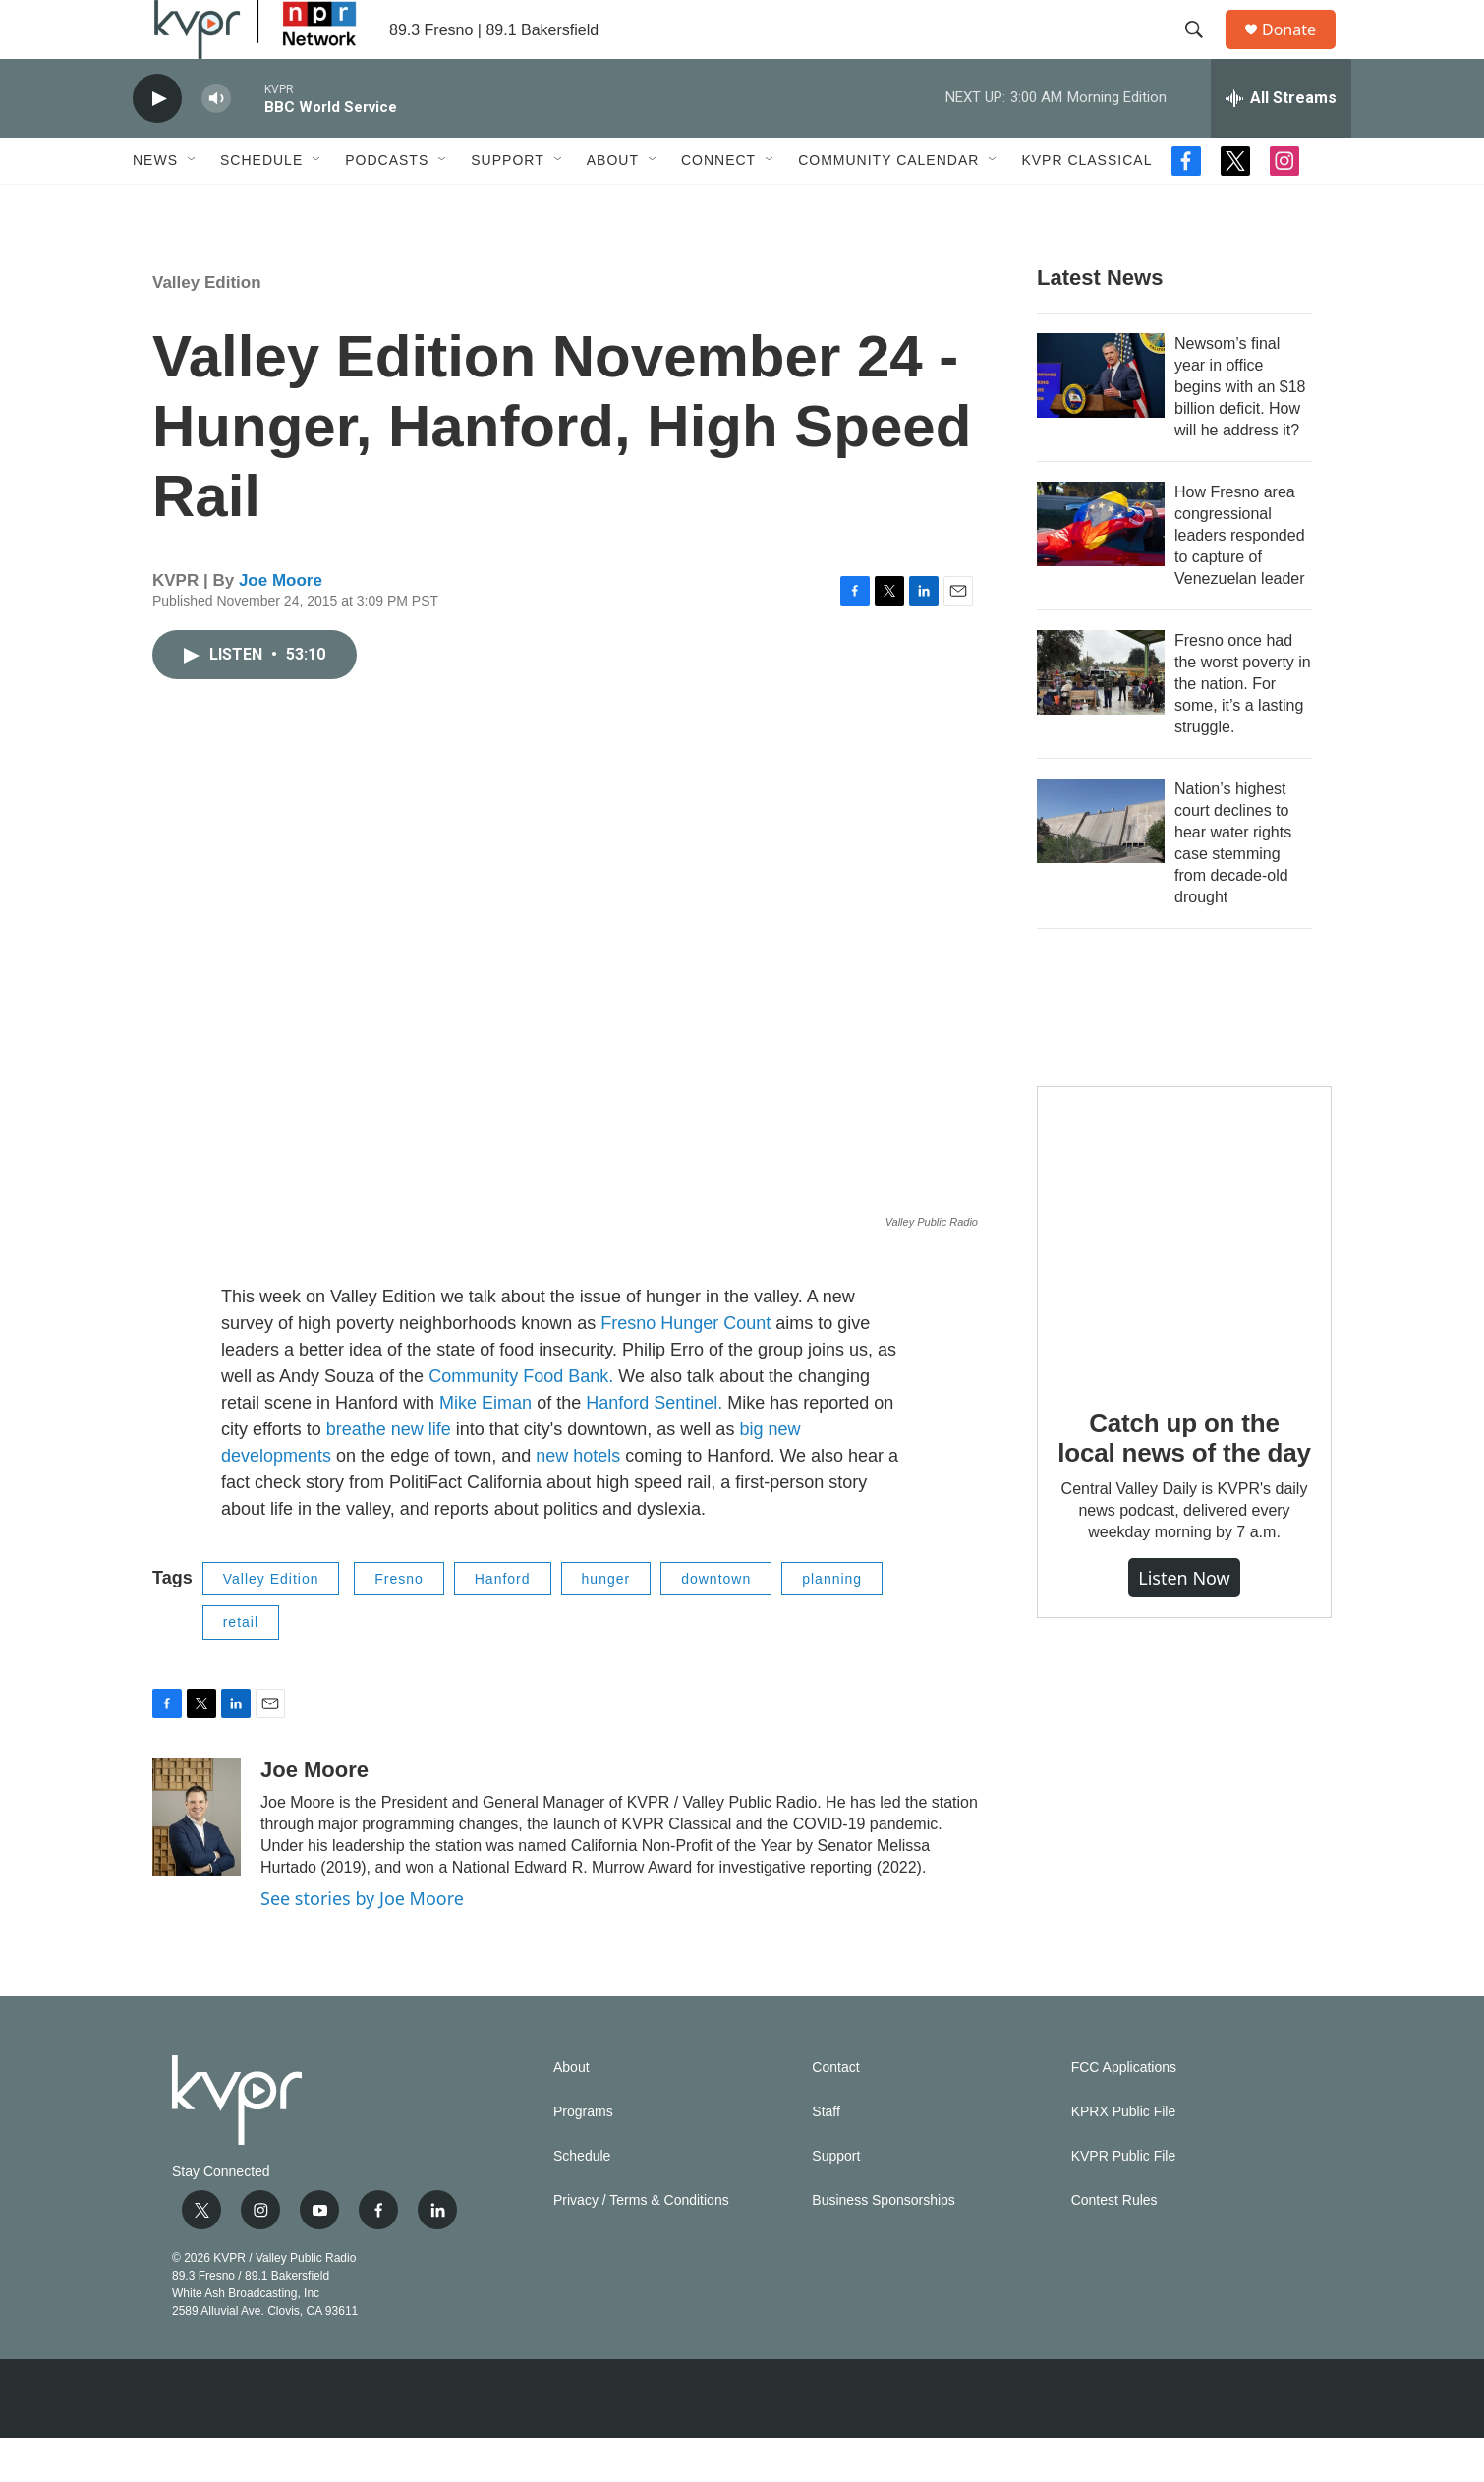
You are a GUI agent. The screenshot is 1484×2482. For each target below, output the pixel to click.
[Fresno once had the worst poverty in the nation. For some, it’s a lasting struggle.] (1101, 716)
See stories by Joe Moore (362, 1942)
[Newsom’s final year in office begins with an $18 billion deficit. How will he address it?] (1101, 419)
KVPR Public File (1123, 2200)
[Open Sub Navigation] (192, 204)
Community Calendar (888, 204)
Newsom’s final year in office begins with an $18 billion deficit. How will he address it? (1239, 431)
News (155, 204)
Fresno (399, 1623)
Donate (1301, 51)
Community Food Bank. (520, 1420)
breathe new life (388, 1473)
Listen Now (1184, 1622)
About (613, 204)
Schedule (261, 204)
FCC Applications (1123, 2112)
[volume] (216, 143)
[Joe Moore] (196, 1861)
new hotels (580, 1500)
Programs (583, 2156)
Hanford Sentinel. (654, 1447)
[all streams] (1281, 142)
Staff (826, 2156)
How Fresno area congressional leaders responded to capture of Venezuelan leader (1239, 579)
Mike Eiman (485, 1447)
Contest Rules (1114, 2244)
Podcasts (386, 204)
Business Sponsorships (883, 2244)
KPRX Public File (1123, 2156)
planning (832, 1623)
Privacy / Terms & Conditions (641, 2244)
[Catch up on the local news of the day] (1184, 1277)
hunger (606, 1623)
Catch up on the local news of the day (1183, 1482)
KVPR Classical (1086, 204)
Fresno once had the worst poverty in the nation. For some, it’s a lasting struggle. (1242, 727)
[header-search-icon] (1203, 52)
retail (240, 1666)
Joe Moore (280, 624)
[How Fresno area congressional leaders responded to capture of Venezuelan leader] (1101, 568)
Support (507, 204)
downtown (716, 1623)
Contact (835, 2112)
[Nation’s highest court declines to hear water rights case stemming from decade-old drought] (1101, 865)
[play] (157, 143)
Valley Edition (206, 326)
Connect (718, 204)
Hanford (503, 1623)
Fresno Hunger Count (685, 1367)
